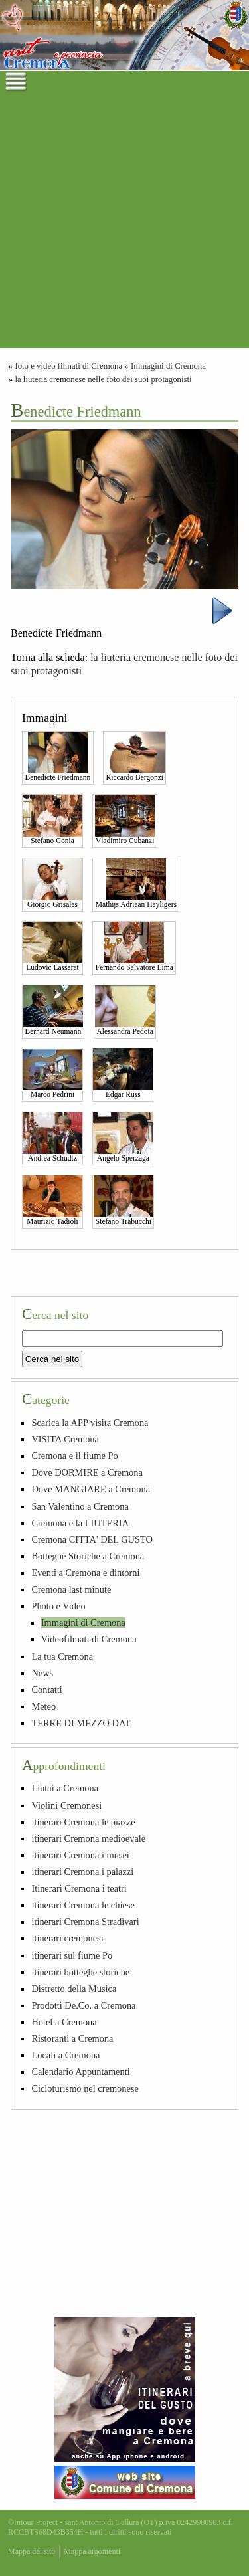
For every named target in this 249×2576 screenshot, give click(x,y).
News (42, 1673)
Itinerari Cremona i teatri (78, 1888)
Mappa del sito (31, 2551)
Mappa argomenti (92, 2551)
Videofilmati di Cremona (89, 1639)
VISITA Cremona (65, 1439)
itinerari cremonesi (67, 1938)
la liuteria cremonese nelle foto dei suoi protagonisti (103, 379)
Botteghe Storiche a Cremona (87, 1556)
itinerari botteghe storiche (80, 1972)
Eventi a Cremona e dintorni (85, 1572)
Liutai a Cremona (64, 1788)
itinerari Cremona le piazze (83, 1822)
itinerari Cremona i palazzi (82, 1871)
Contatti (46, 1689)
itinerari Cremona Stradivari (85, 1921)
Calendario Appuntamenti (80, 2071)
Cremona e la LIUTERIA (80, 1523)
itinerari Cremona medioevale (88, 1838)
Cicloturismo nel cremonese (84, 2088)
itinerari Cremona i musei (80, 1855)
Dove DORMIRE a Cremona (86, 1472)
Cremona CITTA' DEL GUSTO (92, 1539)
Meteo (43, 1706)
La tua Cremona (62, 1656)
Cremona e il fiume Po (74, 1455)
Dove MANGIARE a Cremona (90, 1489)
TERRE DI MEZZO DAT (80, 1723)
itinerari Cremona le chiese (82, 1905)
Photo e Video (58, 1606)
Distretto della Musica (73, 1988)
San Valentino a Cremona (79, 1506)
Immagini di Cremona (168, 366)
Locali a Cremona (65, 2055)
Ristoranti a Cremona (72, 2038)
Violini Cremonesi (66, 1805)
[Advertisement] (124, 223)
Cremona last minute (71, 1589)
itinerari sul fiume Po (71, 1955)
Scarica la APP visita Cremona (89, 1422)
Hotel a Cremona (63, 2022)
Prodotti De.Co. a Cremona (83, 2005)
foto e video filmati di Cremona (68, 366)
